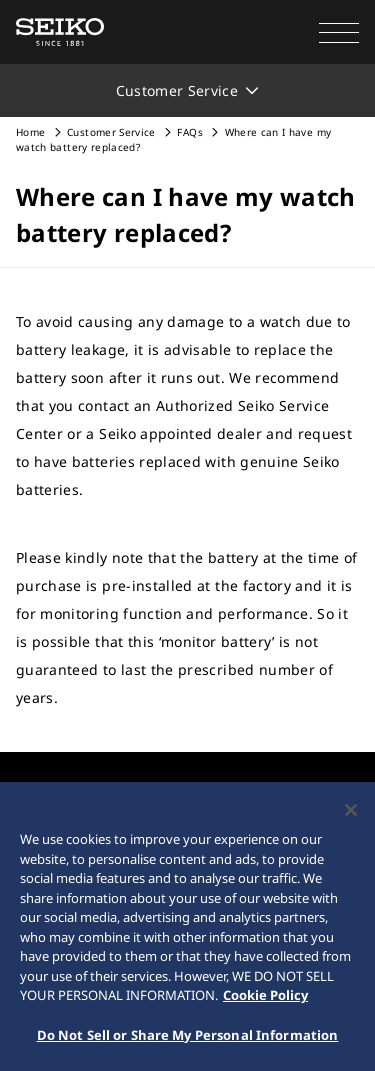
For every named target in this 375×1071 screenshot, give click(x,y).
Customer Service (111, 132)
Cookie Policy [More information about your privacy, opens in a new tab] (265, 997)
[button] (339, 32)
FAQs (189, 132)
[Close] (351, 812)
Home (30, 132)
